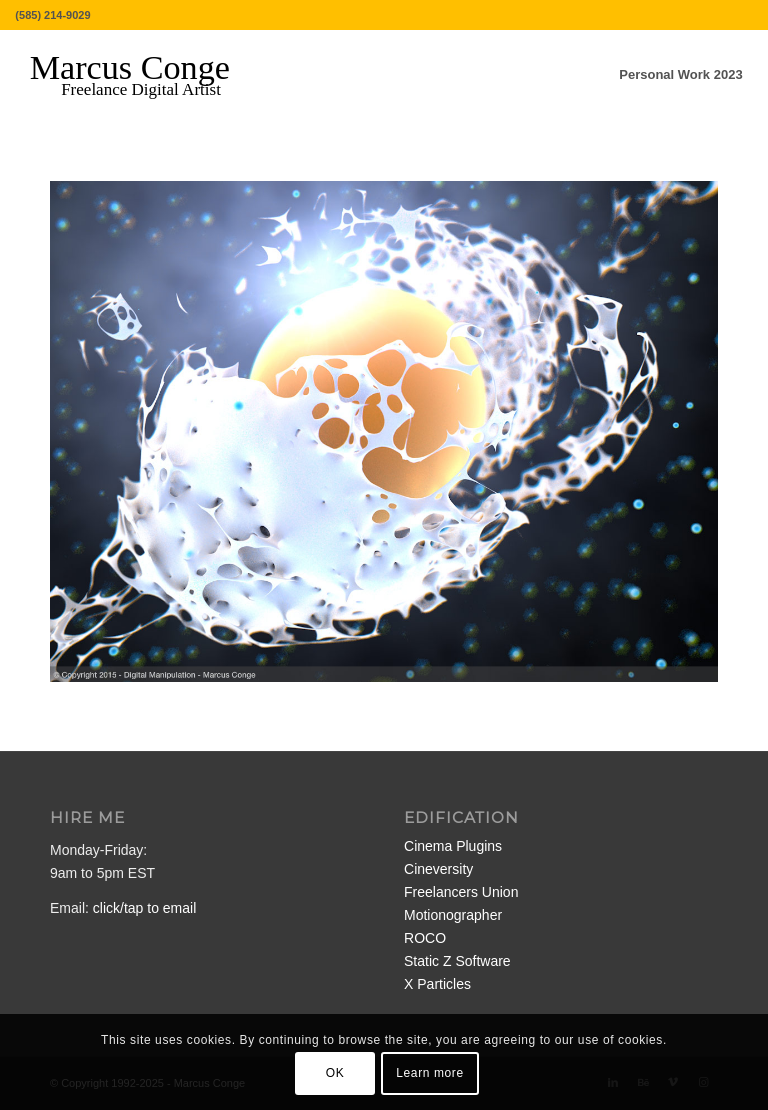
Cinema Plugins (453, 846)
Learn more (429, 1073)
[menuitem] (680, 75)
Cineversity (438, 869)
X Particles (437, 984)
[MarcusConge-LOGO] (145, 75)
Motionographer (453, 915)
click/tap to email (144, 908)
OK (335, 1073)
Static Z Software (457, 961)
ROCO (425, 938)
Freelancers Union (461, 892)
